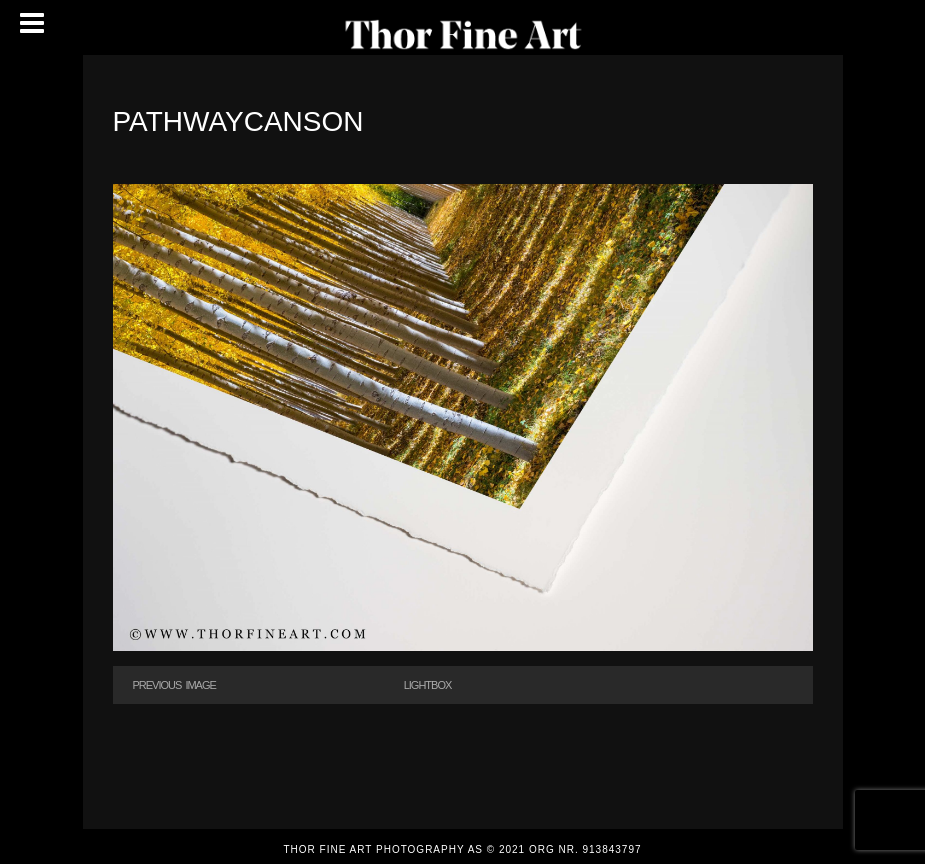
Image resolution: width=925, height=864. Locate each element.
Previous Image (174, 685)
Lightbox (428, 685)
